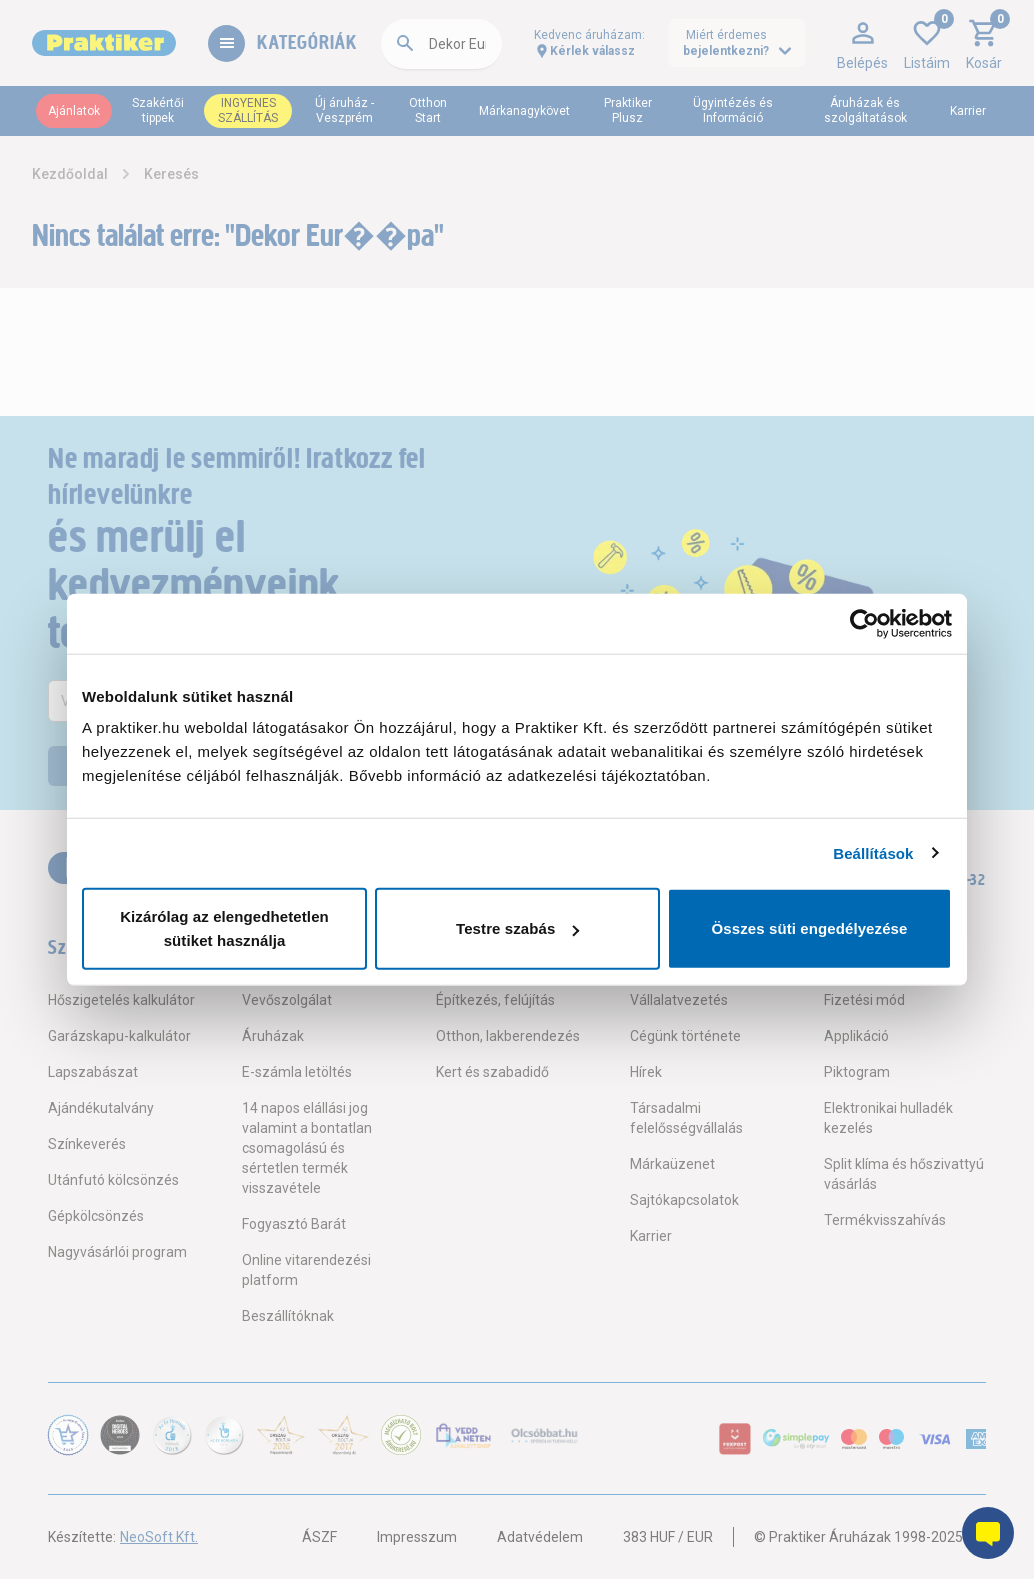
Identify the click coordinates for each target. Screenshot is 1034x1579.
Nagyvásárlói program (117, 1252)
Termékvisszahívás (885, 1220)
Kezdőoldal (70, 174)
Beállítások (873, 852)
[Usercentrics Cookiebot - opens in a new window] (864, 623)
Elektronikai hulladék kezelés (888, 1118)
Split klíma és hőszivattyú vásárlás (904, 1174)
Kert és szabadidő (492, 1072)
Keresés (171, 174)
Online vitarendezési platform (306, 1270)
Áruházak (273, 1036)
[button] (862, 43)
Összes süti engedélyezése (810, 928)
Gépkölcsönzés (96, 1216)
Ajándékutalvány (101, 1108)
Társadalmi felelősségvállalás (686, 1118)
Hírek (646, 1072)
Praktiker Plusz (628, 110)
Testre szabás (517, 928)
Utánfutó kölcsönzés (113, 1180)
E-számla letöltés (297, 1072)
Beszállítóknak (288, 1316)
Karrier (968, 111)
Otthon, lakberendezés (508, 1036)
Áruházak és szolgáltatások (865, 110)
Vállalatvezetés (679, 1000)
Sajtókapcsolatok (684, 1200)
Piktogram (857, 1072)
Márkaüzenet (672, 1164)
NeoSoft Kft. (159, 1537)
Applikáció (856, 1036)
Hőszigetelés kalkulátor (121, 1000)
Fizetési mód (864, 1000)
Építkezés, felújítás (495, 1000)
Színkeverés (87, 1144)
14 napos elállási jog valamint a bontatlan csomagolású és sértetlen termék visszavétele (307, 1148)
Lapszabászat (93, 1072)
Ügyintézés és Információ (733, 110)
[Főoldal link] (104, 43)
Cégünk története (685, 1036)
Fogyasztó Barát (294, 1224)
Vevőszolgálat (287, 1000)
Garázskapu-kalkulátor (119, 1036)
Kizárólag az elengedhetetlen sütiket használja (224, 928)
